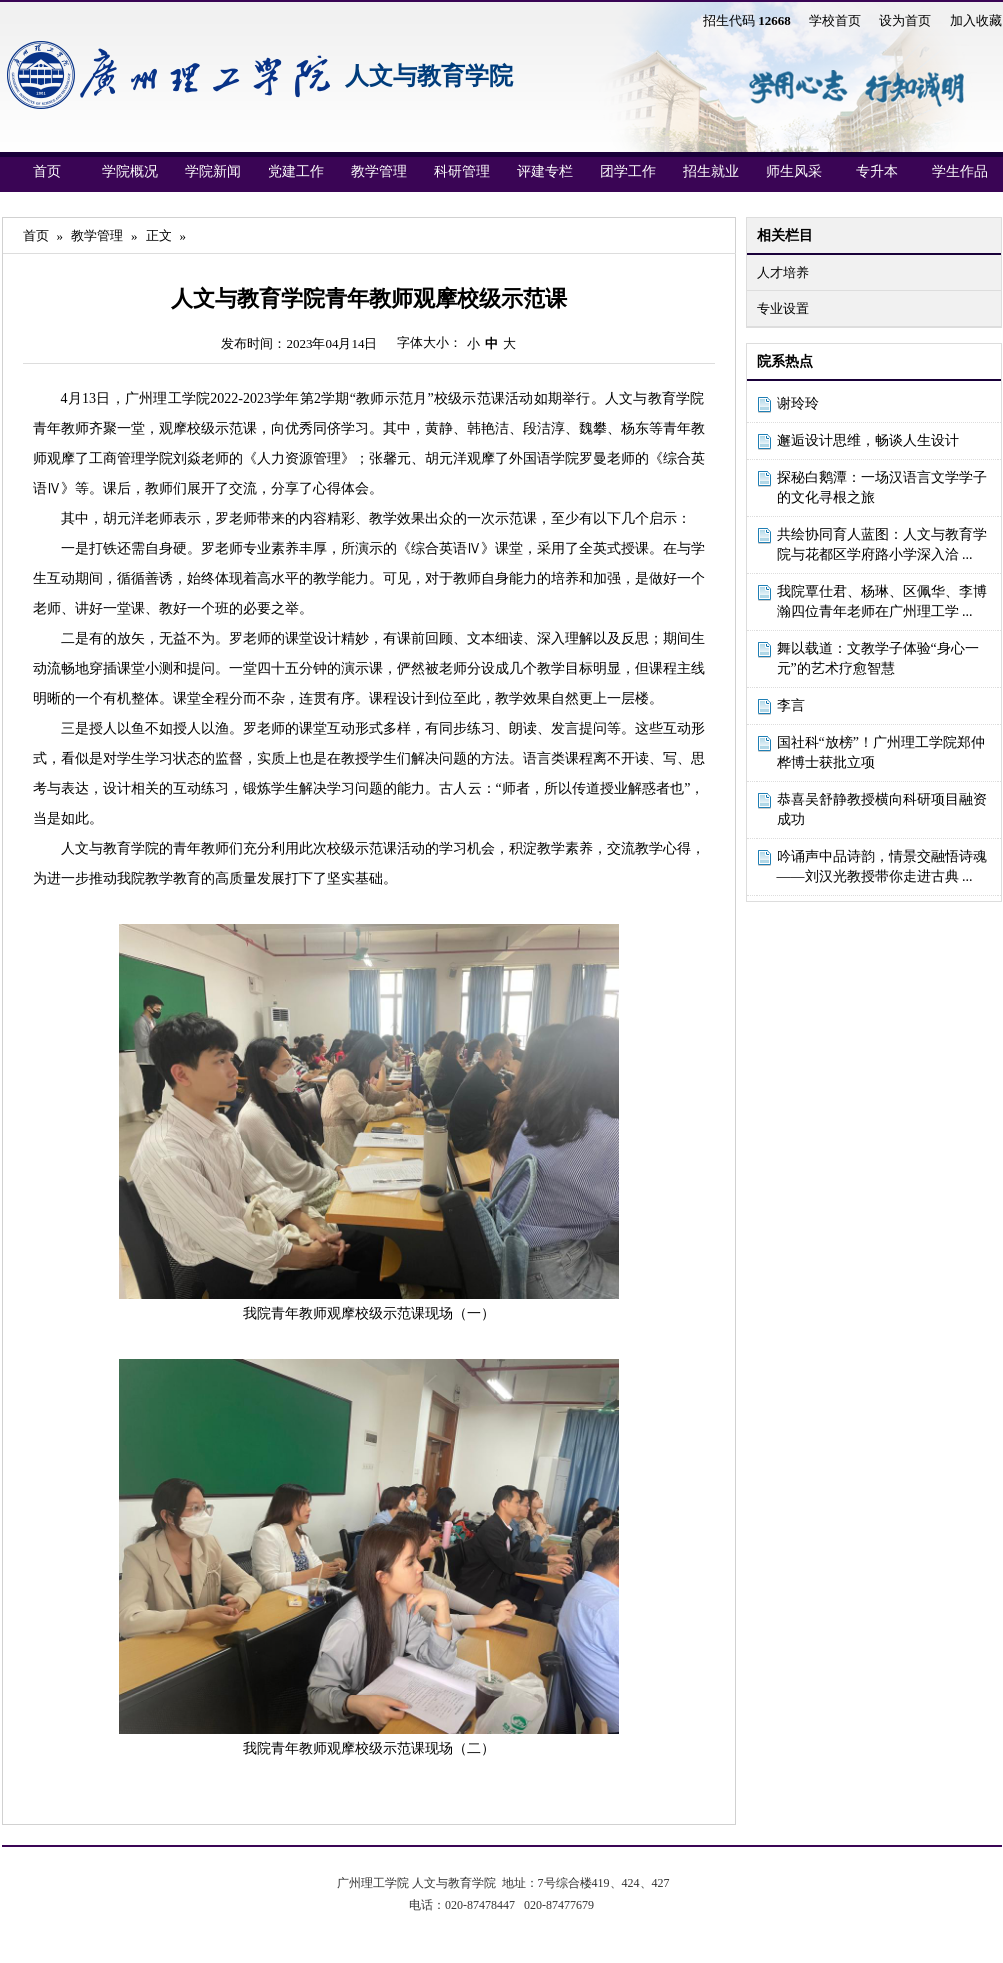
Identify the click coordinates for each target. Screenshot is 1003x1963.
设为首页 (905, 20)
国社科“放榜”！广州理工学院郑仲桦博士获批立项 (881, 752)
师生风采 (794, 171)
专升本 (877, 171)
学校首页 (835, 20)
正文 (159, 235)
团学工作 (628, 171)
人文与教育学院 (429, 76)
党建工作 (296, 171)
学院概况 (130, 171)
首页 (47, 171)
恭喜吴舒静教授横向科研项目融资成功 (882, 809)
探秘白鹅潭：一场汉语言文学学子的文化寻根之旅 (882, 487)
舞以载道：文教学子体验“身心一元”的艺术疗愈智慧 (878, 658)
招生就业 (711, 171)
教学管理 (379, 171)
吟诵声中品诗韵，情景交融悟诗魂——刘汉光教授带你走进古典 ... (882, 866)
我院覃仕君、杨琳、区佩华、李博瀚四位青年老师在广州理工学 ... (882, 601)
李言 (791, 705)
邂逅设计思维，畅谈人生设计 (868, 440)
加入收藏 (976, 20)
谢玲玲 (798, 403)
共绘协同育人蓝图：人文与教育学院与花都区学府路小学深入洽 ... (882, 544)
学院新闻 (213, 171)
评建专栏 (545, 171)
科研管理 (462, 171)
